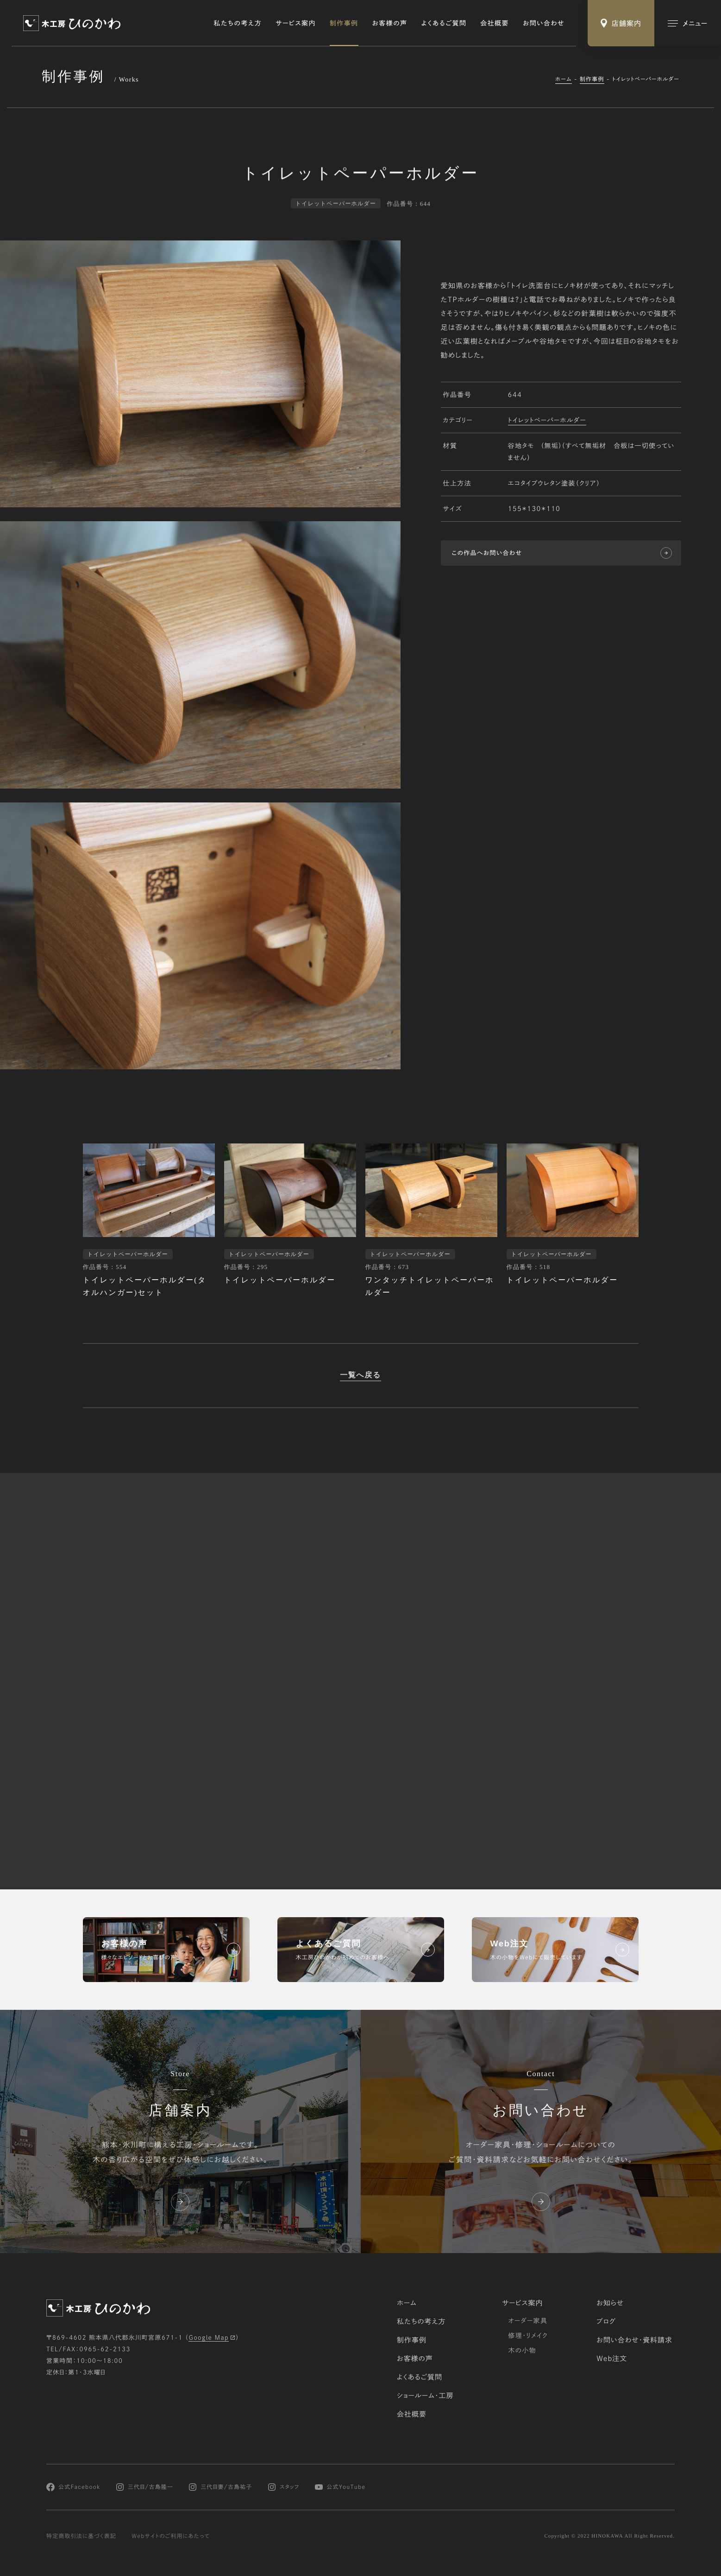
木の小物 (522, 2350)
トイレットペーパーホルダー (547, 420)
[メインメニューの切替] (687, 23)
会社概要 (494, 23)
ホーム (563, 79)
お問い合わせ (543, 23)
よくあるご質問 (444, 23)
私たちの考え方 (238, 23)
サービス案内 (296, 23)
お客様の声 (390, 23)
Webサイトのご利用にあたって (171, 2536)
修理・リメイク (528, 2335)
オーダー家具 (527, 2320)
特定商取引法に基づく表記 (81, 2536)
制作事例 (344, 23)
